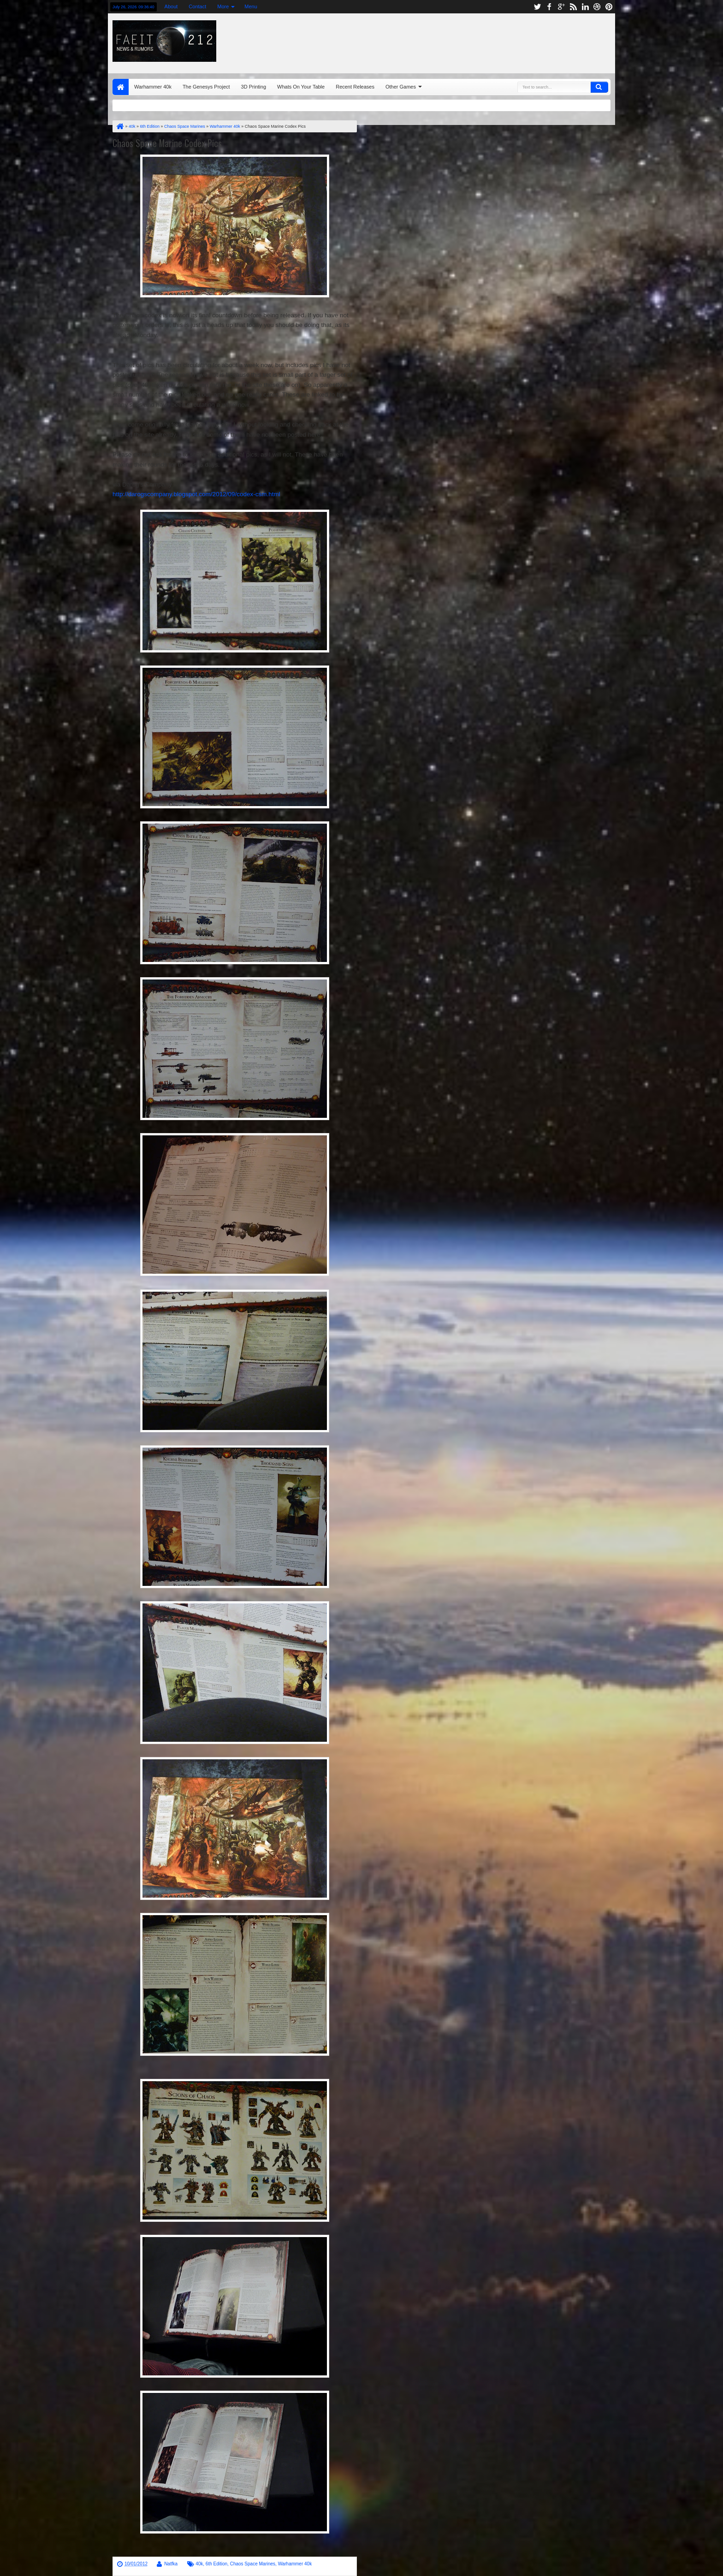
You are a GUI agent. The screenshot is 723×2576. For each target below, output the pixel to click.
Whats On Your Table (301, 86)
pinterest (609, 6)
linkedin (585, 6)
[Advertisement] (498, 41)
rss (573, 6)
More (223, 6)
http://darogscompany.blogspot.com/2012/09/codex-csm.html (196, 494)
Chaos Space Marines (252, 2563)
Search (599, 87)
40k (199, 2563)
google (561, 6)
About (171, 6)
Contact (197, 6)
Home (121, 87)
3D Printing (253, 86)
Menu (250, 6)
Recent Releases (355, 86)
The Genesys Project (206, 86)
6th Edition (216, 2563)
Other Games (400, 86)
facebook (549, 6)
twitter (537, 6)
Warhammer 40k (153, 86)
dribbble (597, 6)
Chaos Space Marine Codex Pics (167, 143)
